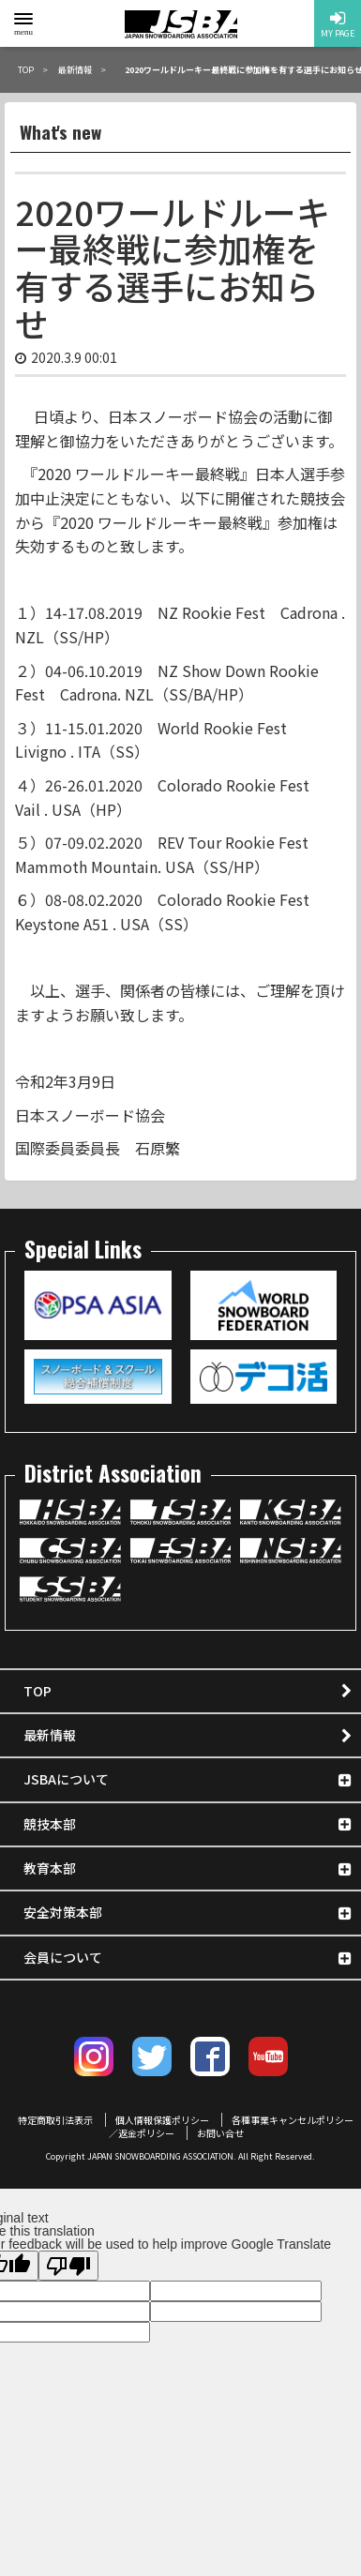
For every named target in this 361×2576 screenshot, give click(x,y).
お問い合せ (220, 2133)
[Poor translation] (68, 2266)
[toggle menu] (23, 18)
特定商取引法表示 (55, 2120)
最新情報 (49, 1734)
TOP (37, 1690)
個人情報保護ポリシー (162, 2120)
